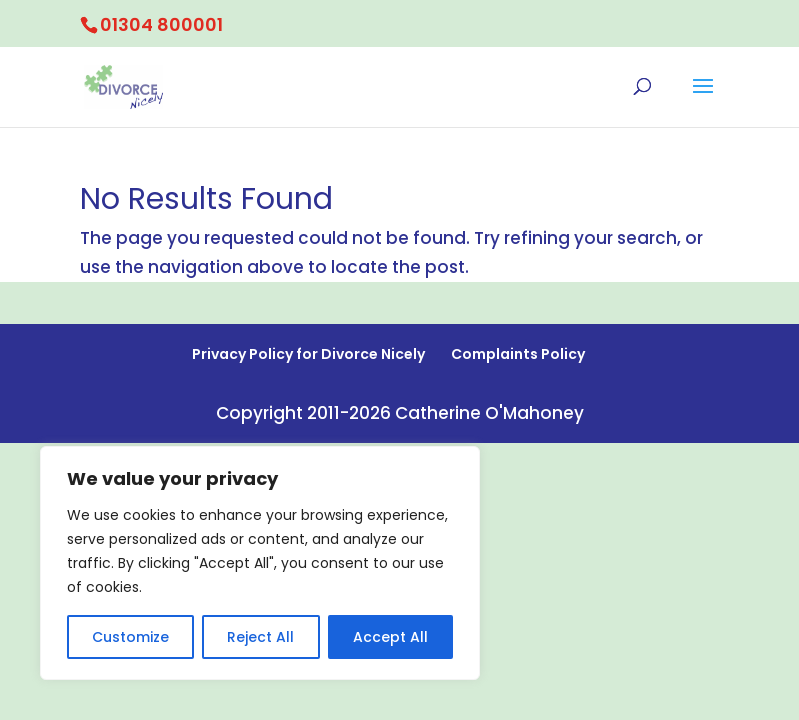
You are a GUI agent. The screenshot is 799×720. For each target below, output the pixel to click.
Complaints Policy (518, 354)
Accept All (390, 637)
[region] (260, 563)
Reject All (260, 637)
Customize (130, 637)
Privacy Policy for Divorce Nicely (308, 354)
